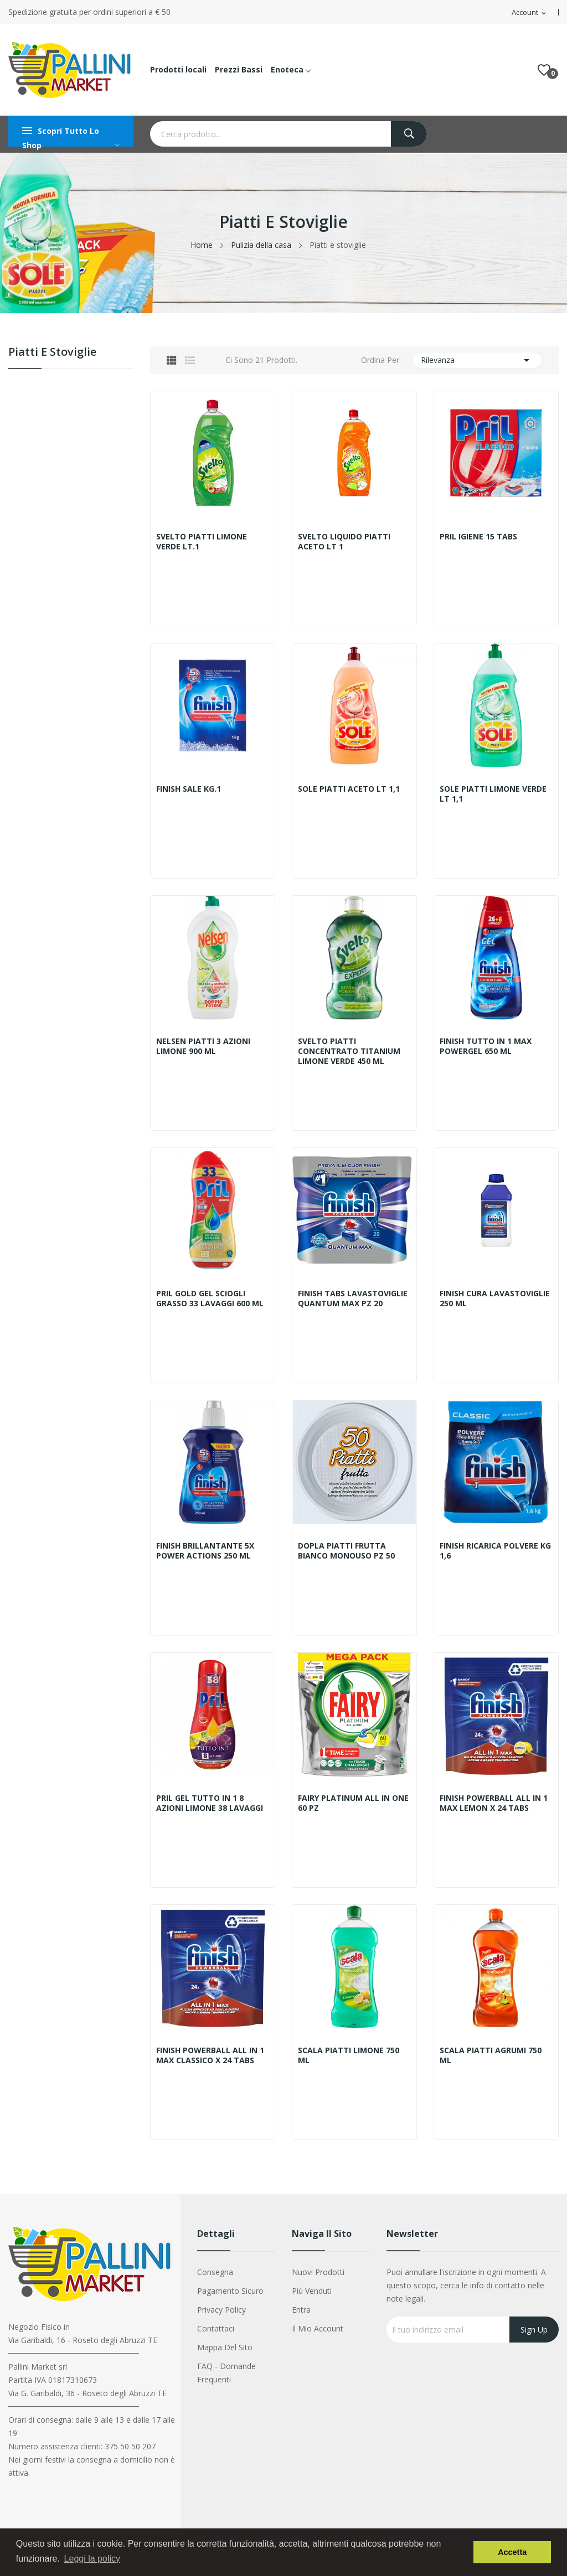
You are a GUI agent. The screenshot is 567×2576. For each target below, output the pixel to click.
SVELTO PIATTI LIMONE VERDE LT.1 (201, 542)
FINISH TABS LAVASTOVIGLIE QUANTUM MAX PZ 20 (353, 1298)
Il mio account (317, 2328)
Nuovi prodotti (318, 2272)
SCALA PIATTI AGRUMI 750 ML (491, 2055)
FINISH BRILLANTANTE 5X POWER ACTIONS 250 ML (205, 1551)
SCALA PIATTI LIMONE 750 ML (348, 2055)
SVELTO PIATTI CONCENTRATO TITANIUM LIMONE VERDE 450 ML (349, 1051)
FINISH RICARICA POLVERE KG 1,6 (495, 1551)
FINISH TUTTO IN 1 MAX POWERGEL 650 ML (486, 1046)
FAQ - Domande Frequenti (226, 2373)
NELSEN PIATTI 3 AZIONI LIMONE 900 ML (203, 1046)
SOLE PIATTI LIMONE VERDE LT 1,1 (493, 794)
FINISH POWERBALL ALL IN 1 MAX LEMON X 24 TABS (494, 1803)
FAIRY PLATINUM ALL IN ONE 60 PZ (353, 1803)
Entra (301, 2309)
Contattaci (215, 2328)
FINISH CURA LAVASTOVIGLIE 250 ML (495, 1298)
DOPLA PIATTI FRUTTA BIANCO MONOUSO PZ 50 (346, 1551)
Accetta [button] (512, 2552)
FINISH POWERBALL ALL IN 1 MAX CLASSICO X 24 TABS (210, 2055)
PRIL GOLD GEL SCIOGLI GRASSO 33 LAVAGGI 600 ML (210, 1298)
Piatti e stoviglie (52, 352)
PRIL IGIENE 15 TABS (478, 537)
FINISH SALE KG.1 (188, 789)
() (544, 69)
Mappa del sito (224, 2347)
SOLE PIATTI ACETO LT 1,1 (349, 789)
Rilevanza (477, 360)
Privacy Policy (221, 2309)
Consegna (215, 2272)
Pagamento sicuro (230, 2291)
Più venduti (312, 2291)
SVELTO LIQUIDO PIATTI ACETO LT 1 (344, 542)
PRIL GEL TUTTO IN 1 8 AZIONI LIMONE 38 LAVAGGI (209, 1803)
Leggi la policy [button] (92, 2558)
